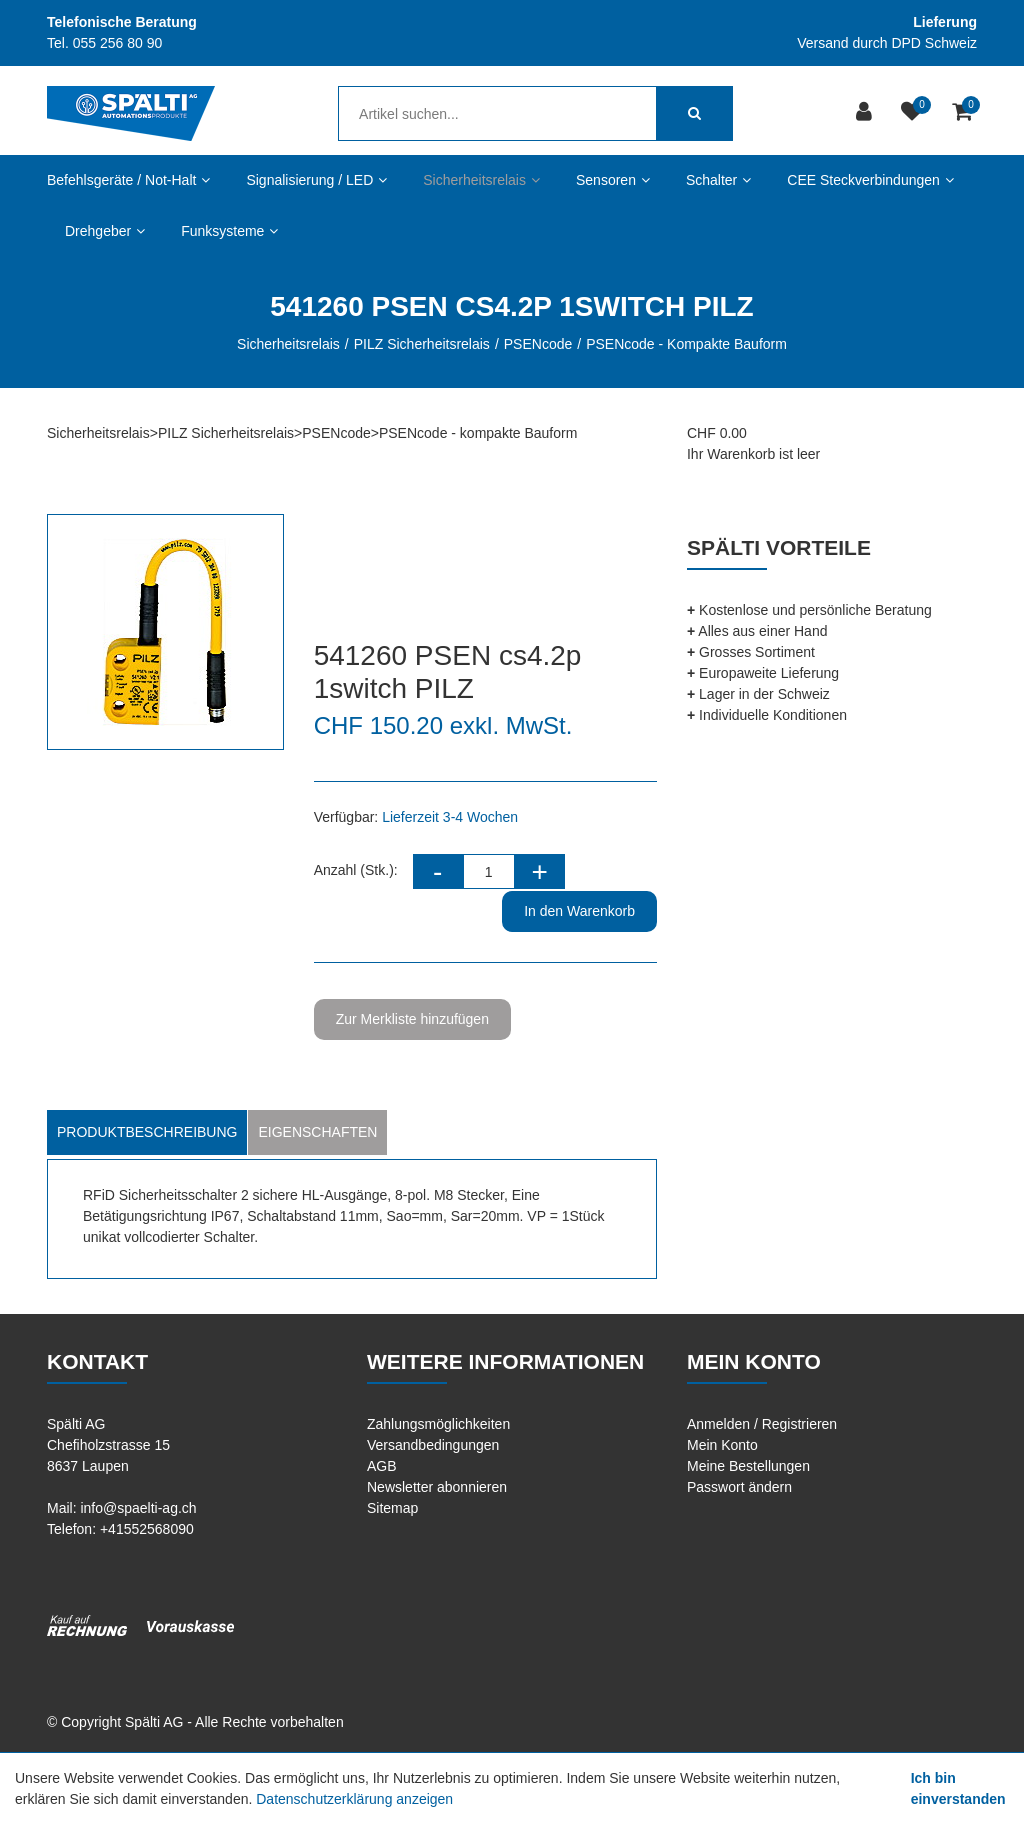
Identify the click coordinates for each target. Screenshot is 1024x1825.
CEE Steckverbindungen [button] (870, 180)
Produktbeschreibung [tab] (147, 1132)
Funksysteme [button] (229, 231)
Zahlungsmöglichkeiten (438, 1424)
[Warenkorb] (964, 113)
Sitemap (392, 1508)
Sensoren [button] (613, 180)
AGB (382, 1466)
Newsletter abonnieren (437, 1487)
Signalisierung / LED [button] (316, 180)
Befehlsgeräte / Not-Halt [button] (128, 180)
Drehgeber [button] (105, 231)
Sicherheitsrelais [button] (481, 180)
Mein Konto (722, 1445)
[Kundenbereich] (866, 113)
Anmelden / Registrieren (762, 1424)
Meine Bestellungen (748, 1466)
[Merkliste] (914, 113)
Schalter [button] (718, 180)
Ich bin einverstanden (958, 1788)
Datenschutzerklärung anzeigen (354, 1799)
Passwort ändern (739, 1487)
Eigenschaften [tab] (317, 1132)
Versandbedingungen (433, 1445)
